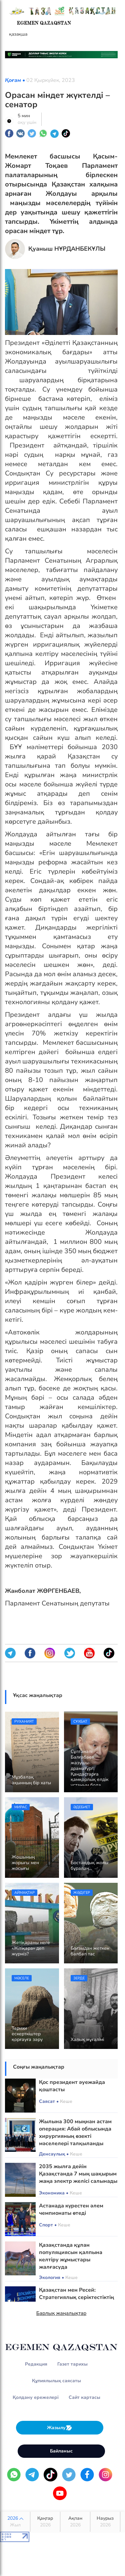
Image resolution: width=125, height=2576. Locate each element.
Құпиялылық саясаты (56, 2381)
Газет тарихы (72, 2364)
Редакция (36, 2364)
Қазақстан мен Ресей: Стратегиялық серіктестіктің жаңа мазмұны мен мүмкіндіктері (76, 2301)
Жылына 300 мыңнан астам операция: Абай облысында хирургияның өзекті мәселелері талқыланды (75, 2132)
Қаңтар (45, 2521)
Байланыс (61, 2451)
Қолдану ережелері (36, 2397)
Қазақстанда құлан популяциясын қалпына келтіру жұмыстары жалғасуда (70, 2256)
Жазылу (59, 2427)
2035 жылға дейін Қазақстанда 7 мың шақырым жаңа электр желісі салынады (78, 2174)
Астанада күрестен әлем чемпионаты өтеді (71, 2209)
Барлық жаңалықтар (61, 2313)
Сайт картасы (84, 2397)
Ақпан (75, 2521)
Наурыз (105, 2521)
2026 (15, 2521)
